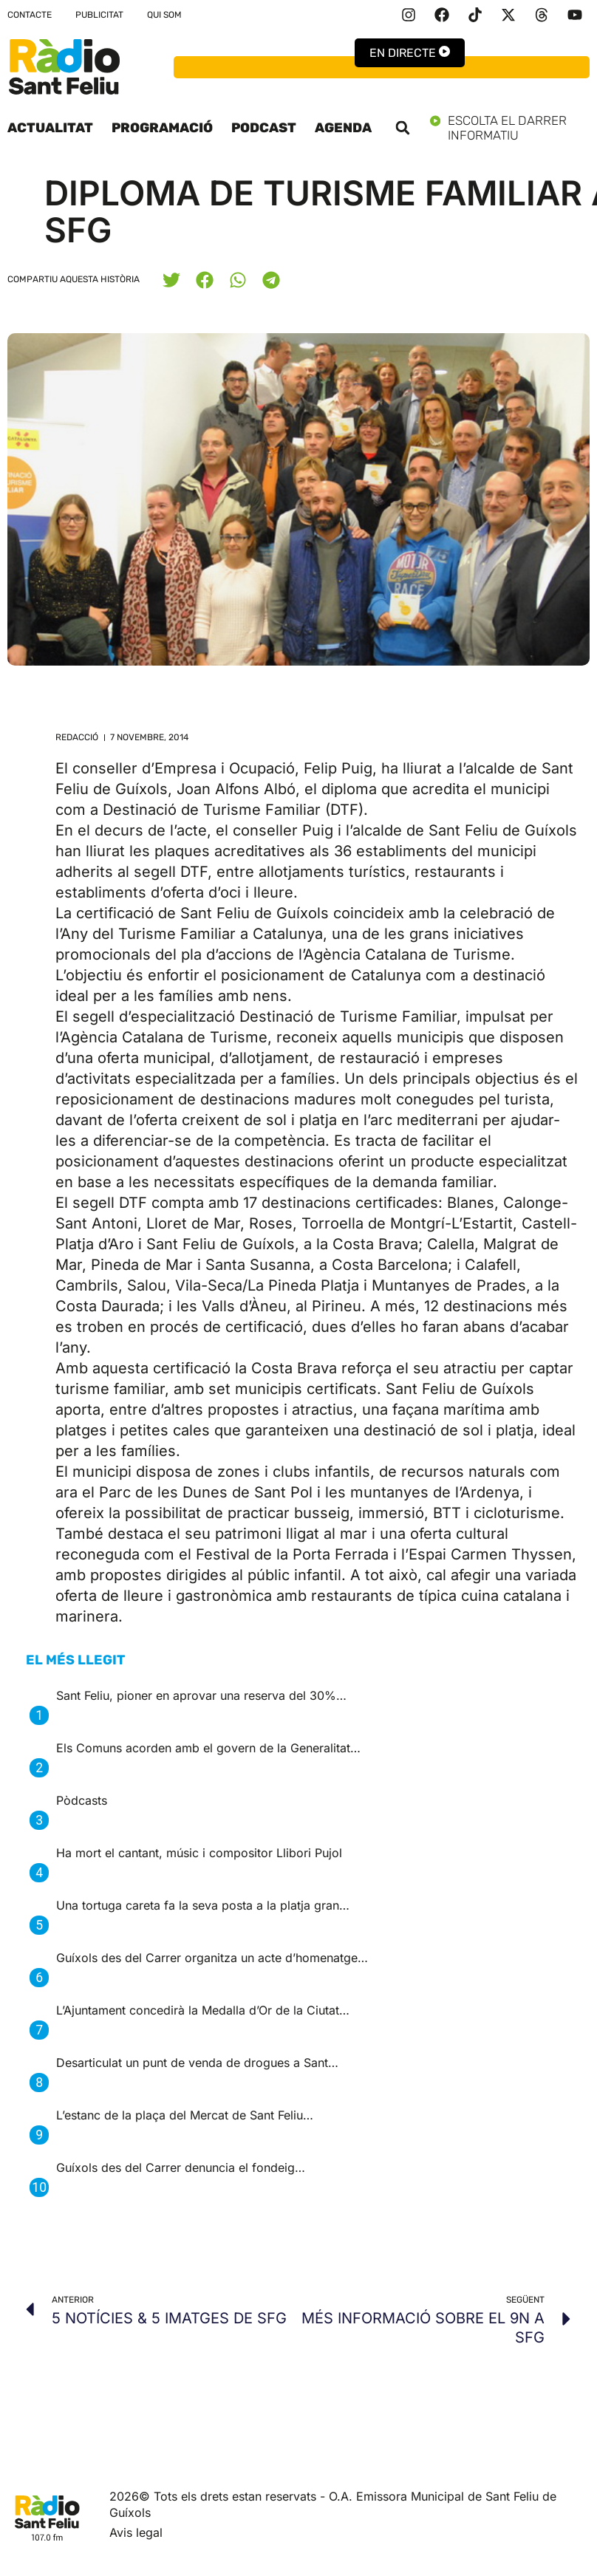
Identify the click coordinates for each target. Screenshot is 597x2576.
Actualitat (50, 128)
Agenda (343, 128)
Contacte (29, 15)
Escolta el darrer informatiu (510, 128)
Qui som (164, 15)
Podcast (263, 128)
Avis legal (136, 2532)
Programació (162, 128)
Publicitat (99, 15)
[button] (403, 128)
